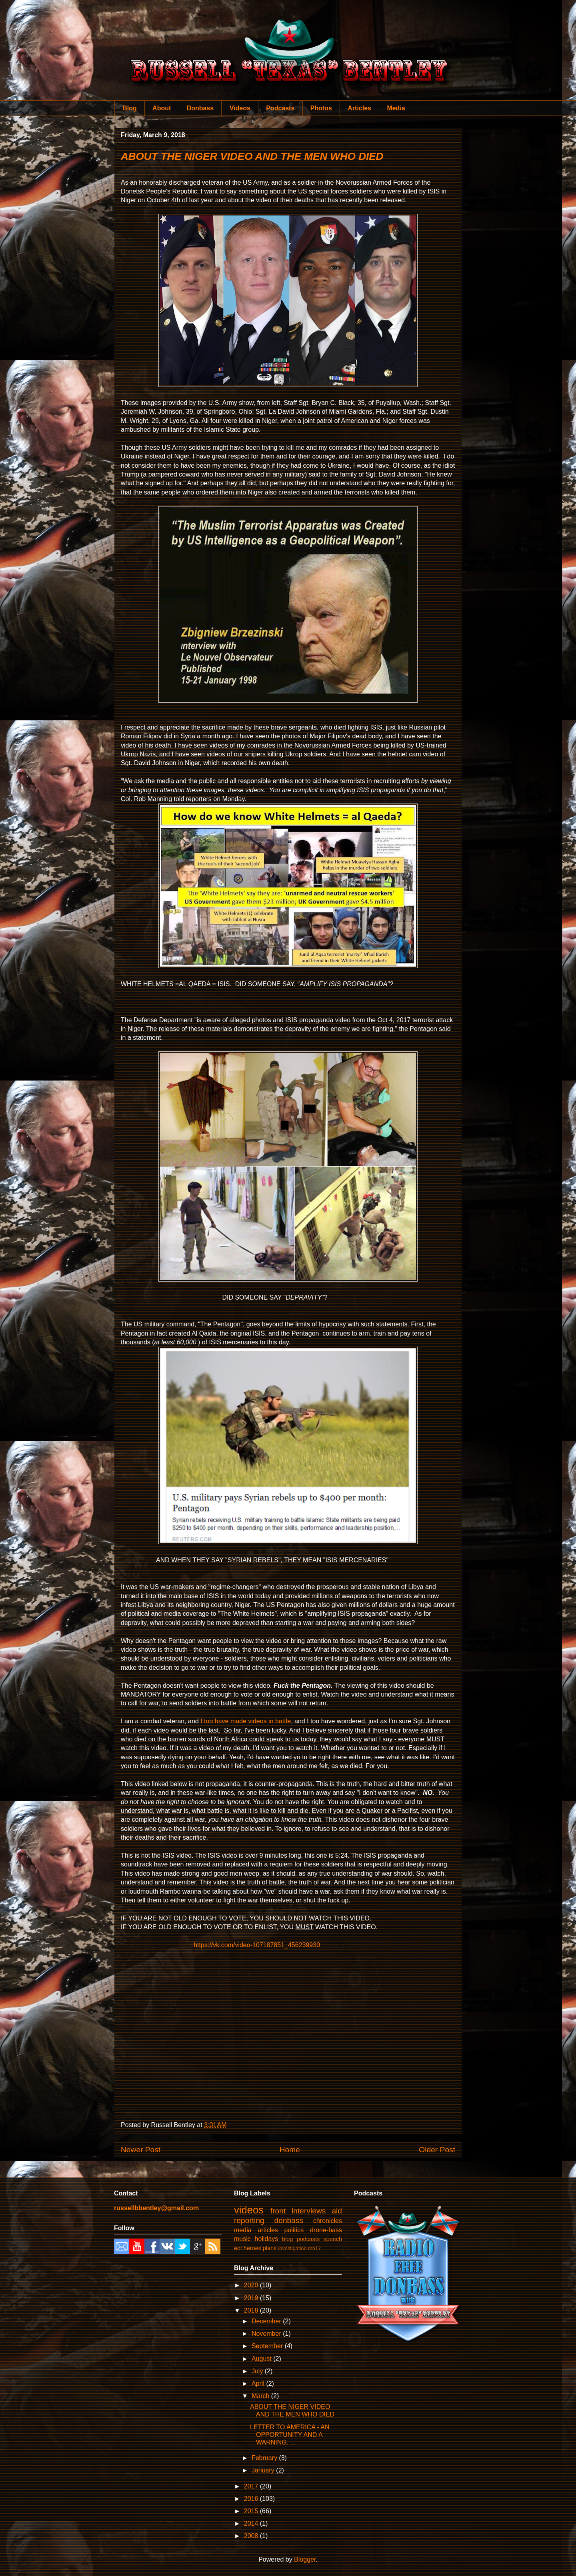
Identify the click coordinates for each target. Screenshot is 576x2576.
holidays (266, 2238)
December (267, 2321)
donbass (289, 2220)
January (264, 2470)
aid (337, 2211)
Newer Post (140, 2149)
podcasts (308, 2239)
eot (238, 2248)
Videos (240, 108)
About (161, 108)
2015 (252, 2511)
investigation (292, 2248)
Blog (129, 108)
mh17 (314, 2248)
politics (294, 2230)
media (243, 2230)
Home (290, 2149)
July (258, 2371)
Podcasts (280, 108)
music (242, 2238)
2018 (252, 2310)
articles (268, 2230)
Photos (321, 108)
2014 (252, 2523)
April (259, 2383)
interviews (309, 2211)
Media (396, 108)
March (261, 2396)
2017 (252, 2486)
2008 (252, 2535)
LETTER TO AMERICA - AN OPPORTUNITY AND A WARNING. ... (290, 2435)
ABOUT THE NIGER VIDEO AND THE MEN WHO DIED (252, 156)
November (267, 2333)
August (262, 2358)
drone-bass (326, 2230)
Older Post (437, 2149)
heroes (252, 2248)
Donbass (200, 108)
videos (249, 2209)
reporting (249, 2220)
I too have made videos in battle (245, 1721)
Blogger (305, 2559)
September (268, 2346)
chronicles (327, 2220)
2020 (252, 2285)
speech (333, 2239)
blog (287, 2239)
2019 (252, 2298)
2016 (252, 2498)
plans (269, 2248)
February (265, 2457)
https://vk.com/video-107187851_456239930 (257, 1945)
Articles (359, 108)
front (278, 2211)
